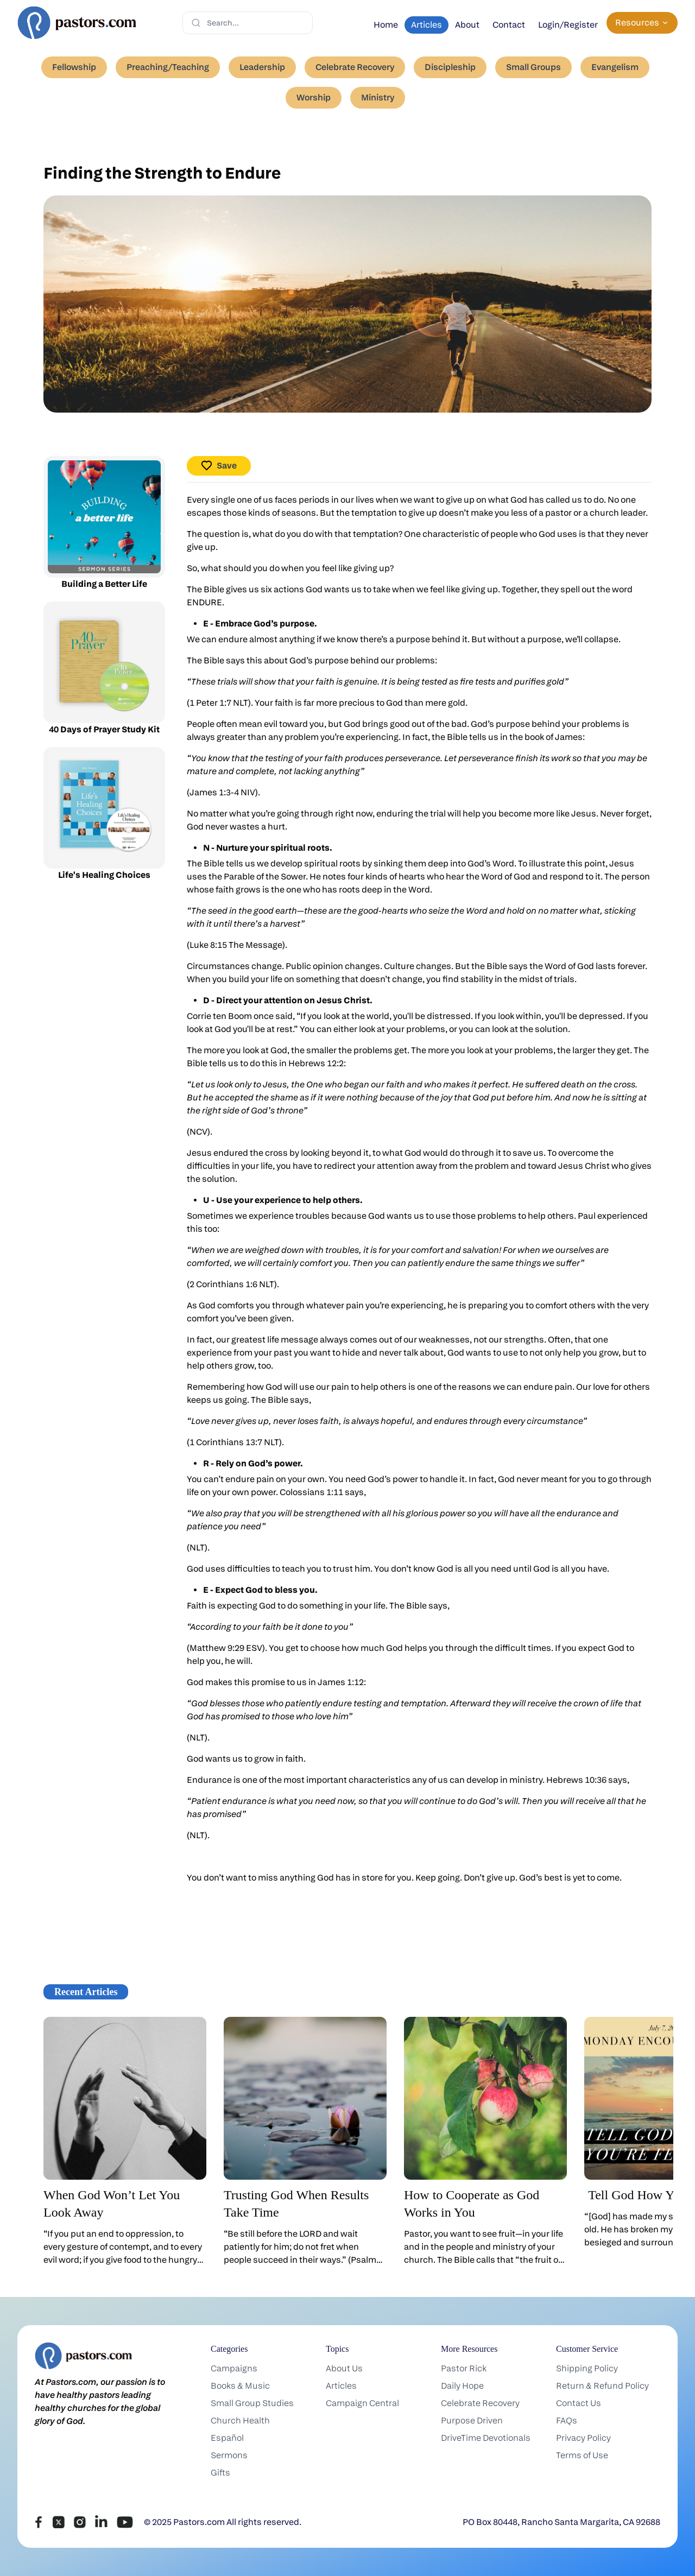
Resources (642, 22)
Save (219, 465)
